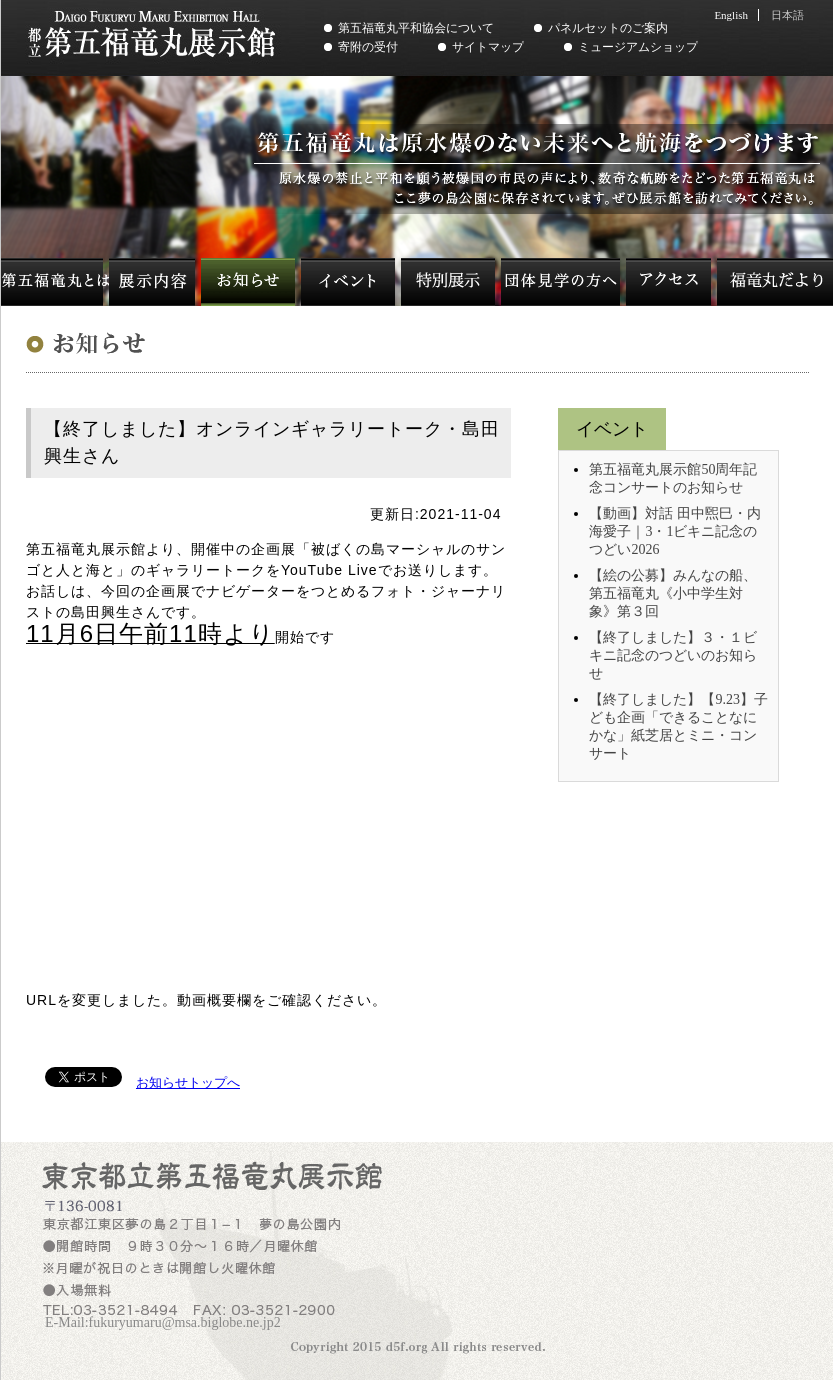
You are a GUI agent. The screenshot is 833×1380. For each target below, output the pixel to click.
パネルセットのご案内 (608, 28)
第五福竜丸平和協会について (416, 28)
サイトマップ (488, 47)
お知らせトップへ (188, 1082)
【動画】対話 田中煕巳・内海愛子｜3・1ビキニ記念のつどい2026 (675, 531)
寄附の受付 (368, 47)
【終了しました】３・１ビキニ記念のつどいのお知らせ (673, 655)
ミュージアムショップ (638, 47)
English (731, 15)
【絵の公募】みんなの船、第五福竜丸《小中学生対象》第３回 (673, 593)
